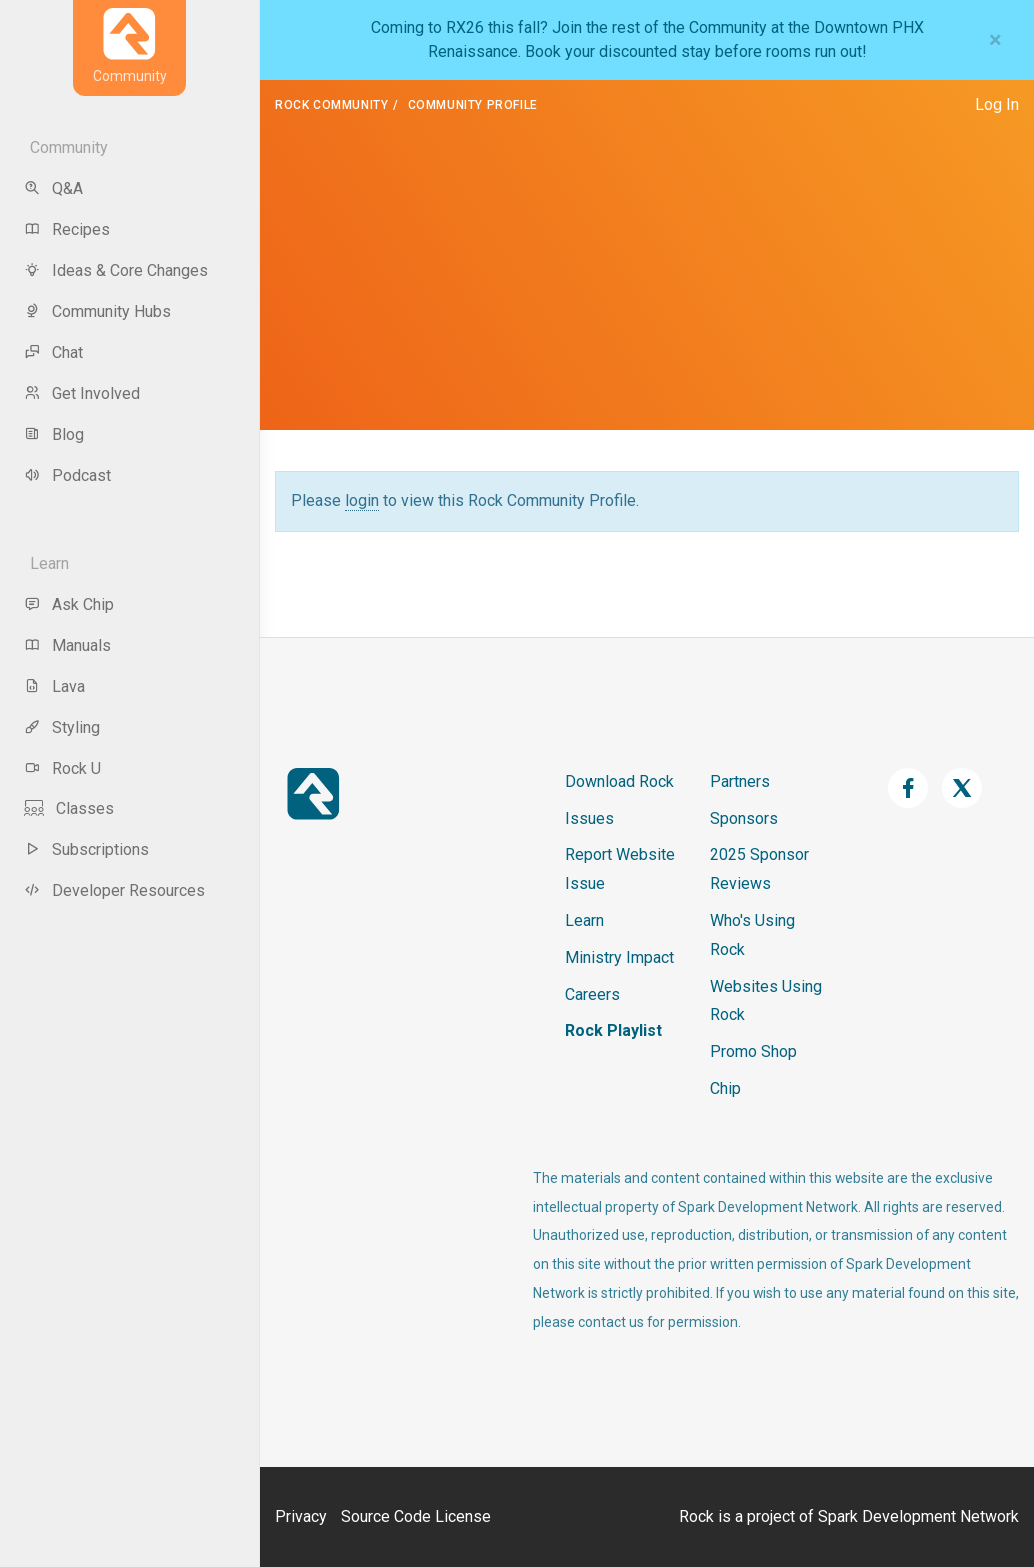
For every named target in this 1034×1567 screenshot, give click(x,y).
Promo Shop (753, 1051)
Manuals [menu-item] (67, 645)
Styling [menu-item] (62, 727)
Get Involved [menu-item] (82, 393)
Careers (592, 994)
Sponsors (744, 818)
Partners (740, 781)
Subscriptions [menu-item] (86, 849)
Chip (725, 1088)
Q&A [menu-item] (53, 188)
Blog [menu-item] (54, 434)
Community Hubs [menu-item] (97, 311)
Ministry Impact (619, 957)
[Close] (995, 40)
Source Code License (416, 1516)
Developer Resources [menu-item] (114, 890)
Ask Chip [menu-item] (69, 604)
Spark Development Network (918, 1516)
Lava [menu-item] (54, 686)
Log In (997, 104)
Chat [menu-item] (53, 352)
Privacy (301, 1516)
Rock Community (331, 105)
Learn (584, 920)
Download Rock (619, 781)
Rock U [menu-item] (62, 768)
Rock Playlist (613, 1030)
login (362, 500)
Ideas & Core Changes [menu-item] (116, 270)
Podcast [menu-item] (67, 475)
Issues (589, 818)
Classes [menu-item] (69, 808)
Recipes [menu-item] (67, 229)
